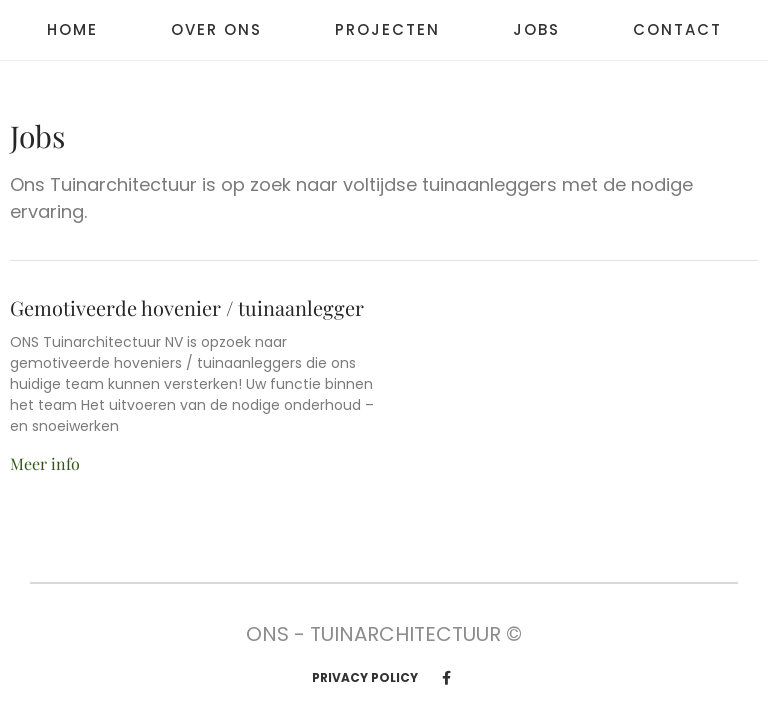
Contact (677, 30)
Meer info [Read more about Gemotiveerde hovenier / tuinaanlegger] (45, 463)
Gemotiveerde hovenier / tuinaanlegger (187, 307)
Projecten (387, 30)
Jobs (536, 30)
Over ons (216, 30)
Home (72, 30)
